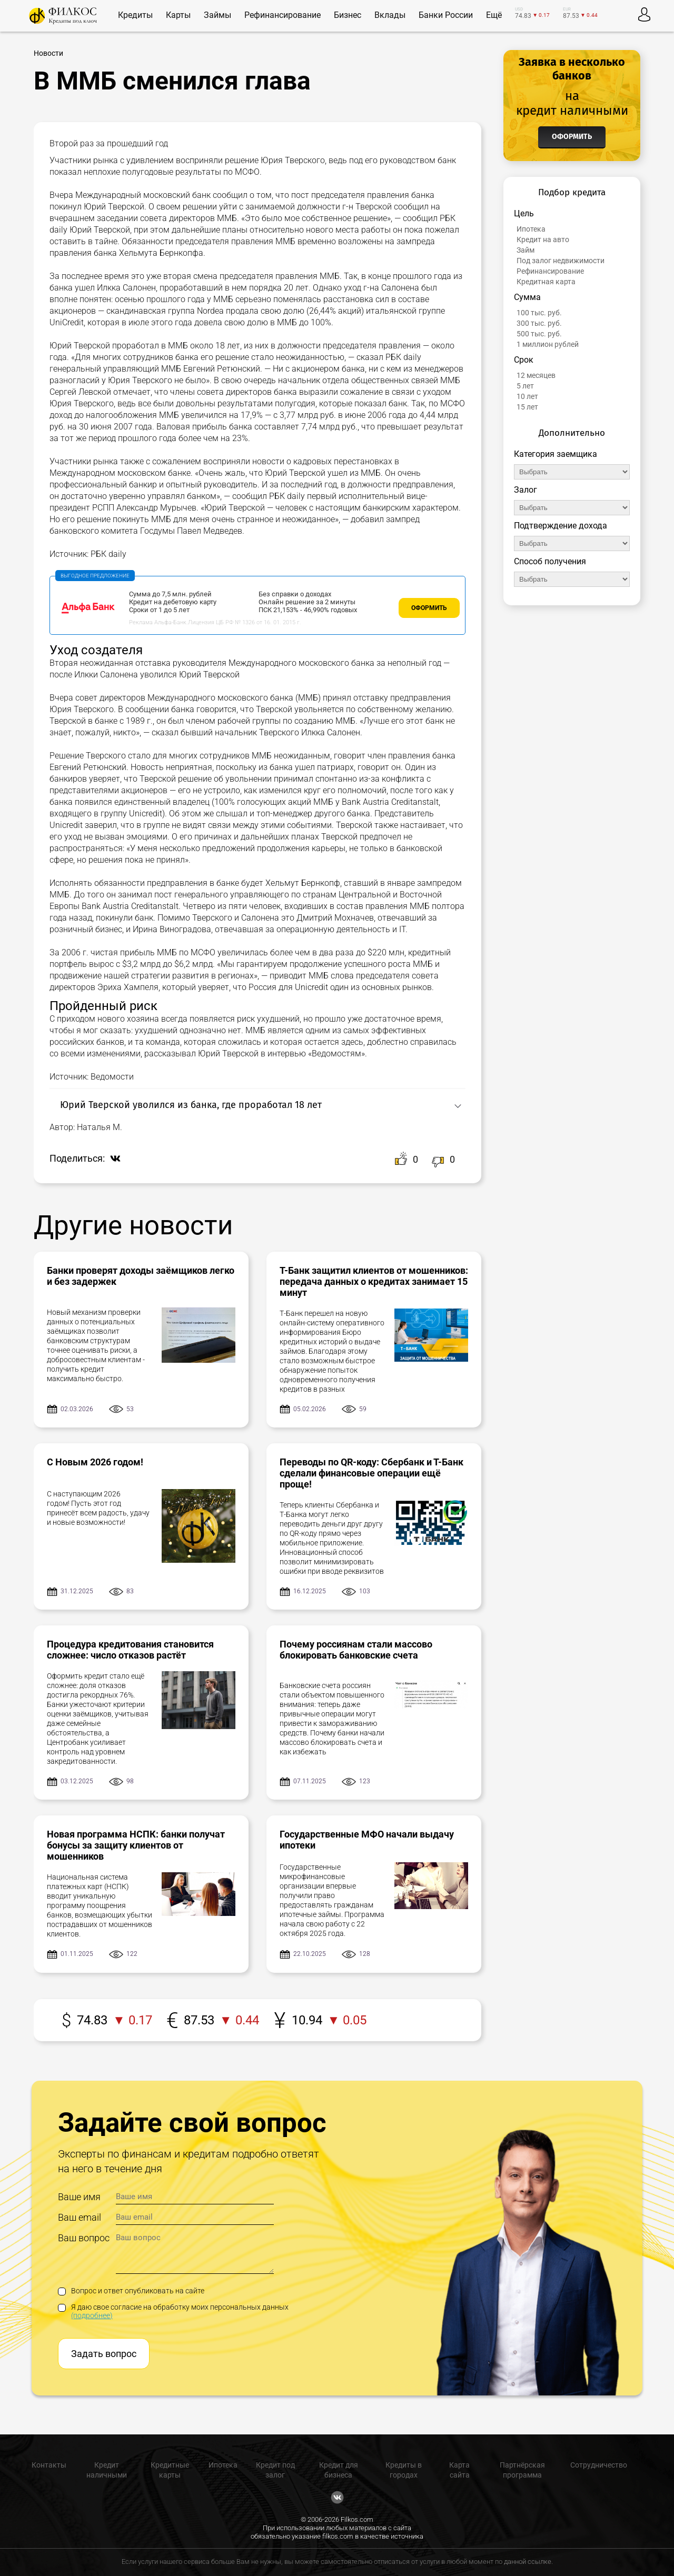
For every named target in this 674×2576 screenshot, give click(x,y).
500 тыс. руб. (539, 334)
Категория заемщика (555, 454)
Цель (524, 213)
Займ (525, 250)
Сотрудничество (598, 2465)
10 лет (527, 396)
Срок (523, 360)
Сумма (527, 297)
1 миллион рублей (548, 344)
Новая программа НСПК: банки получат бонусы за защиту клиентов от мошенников (136, 1845)
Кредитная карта (546, 281)
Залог (525, 490)
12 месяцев (536, 375)
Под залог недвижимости (560, 260)
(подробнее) (92, 2315)
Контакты (49, 2465)
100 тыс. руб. (539, 312)
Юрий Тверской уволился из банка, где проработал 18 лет (191, 1105)
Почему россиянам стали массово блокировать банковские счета (356, 1650)
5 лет (525, 386)
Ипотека (531, 229)
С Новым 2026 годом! (95, 1461)
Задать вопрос (103, 2353)
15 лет (527, 407)
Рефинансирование (550, 271)
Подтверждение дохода (560, 526)
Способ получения (550, 561)
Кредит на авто (543, 239)
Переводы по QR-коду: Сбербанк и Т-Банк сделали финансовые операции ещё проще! (371, 1473)
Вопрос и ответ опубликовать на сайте (131, 2291)
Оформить (429, 608)
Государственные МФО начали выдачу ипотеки (367, 1840)
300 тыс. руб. (539, 323)
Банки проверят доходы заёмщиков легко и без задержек (140, 1276)
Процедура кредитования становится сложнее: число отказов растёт (130, 1650)
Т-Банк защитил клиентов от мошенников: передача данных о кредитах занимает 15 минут (374, 1281)
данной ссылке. (528, 2561)
